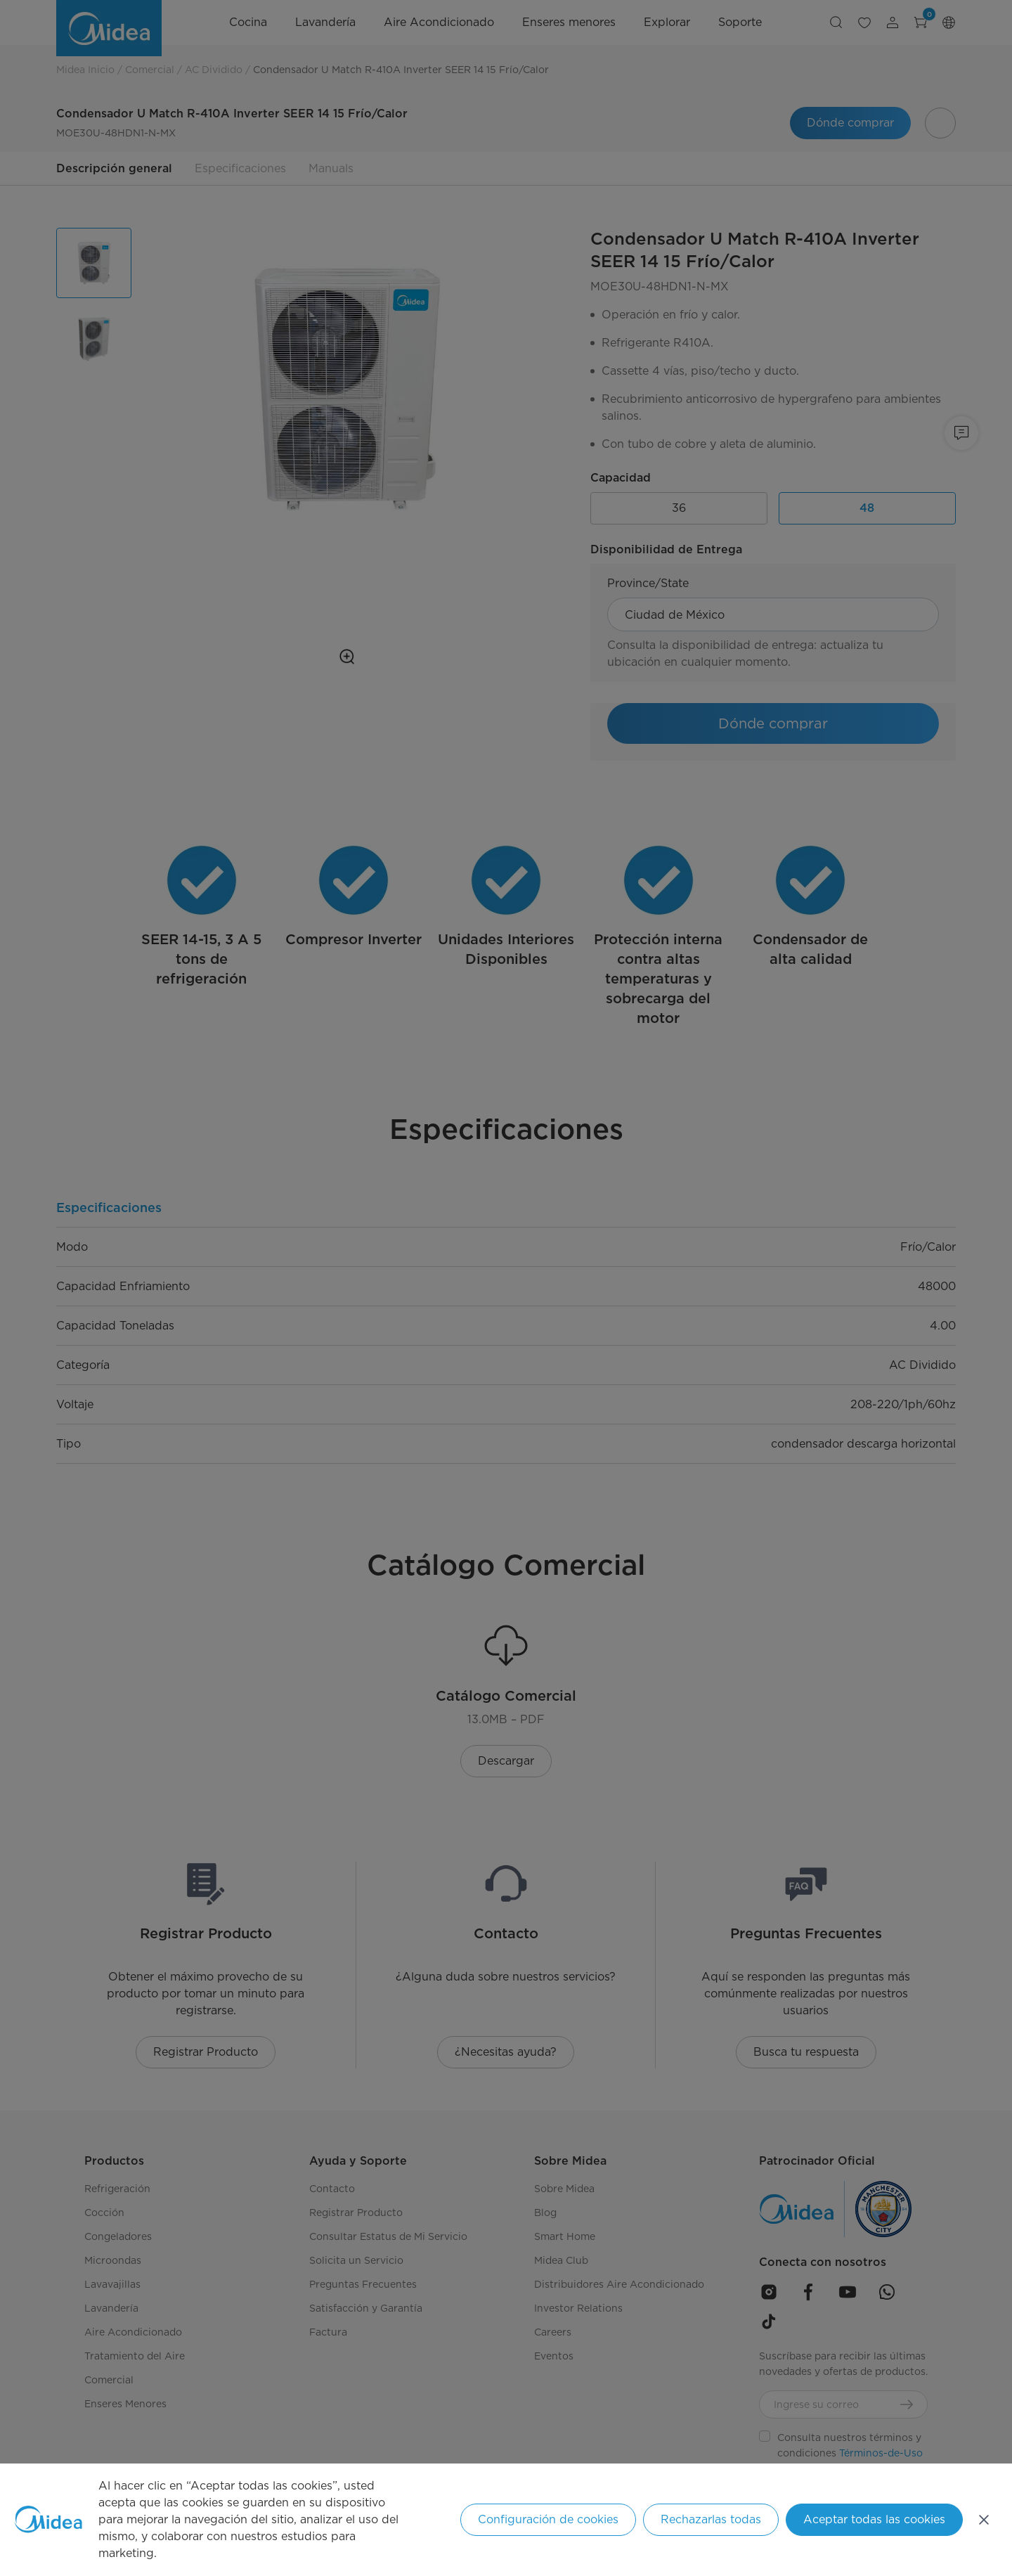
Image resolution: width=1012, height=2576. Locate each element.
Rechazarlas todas (711, 2519)
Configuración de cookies (548, 2519)
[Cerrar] (984, 2520)
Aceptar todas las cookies (874, 2519)
